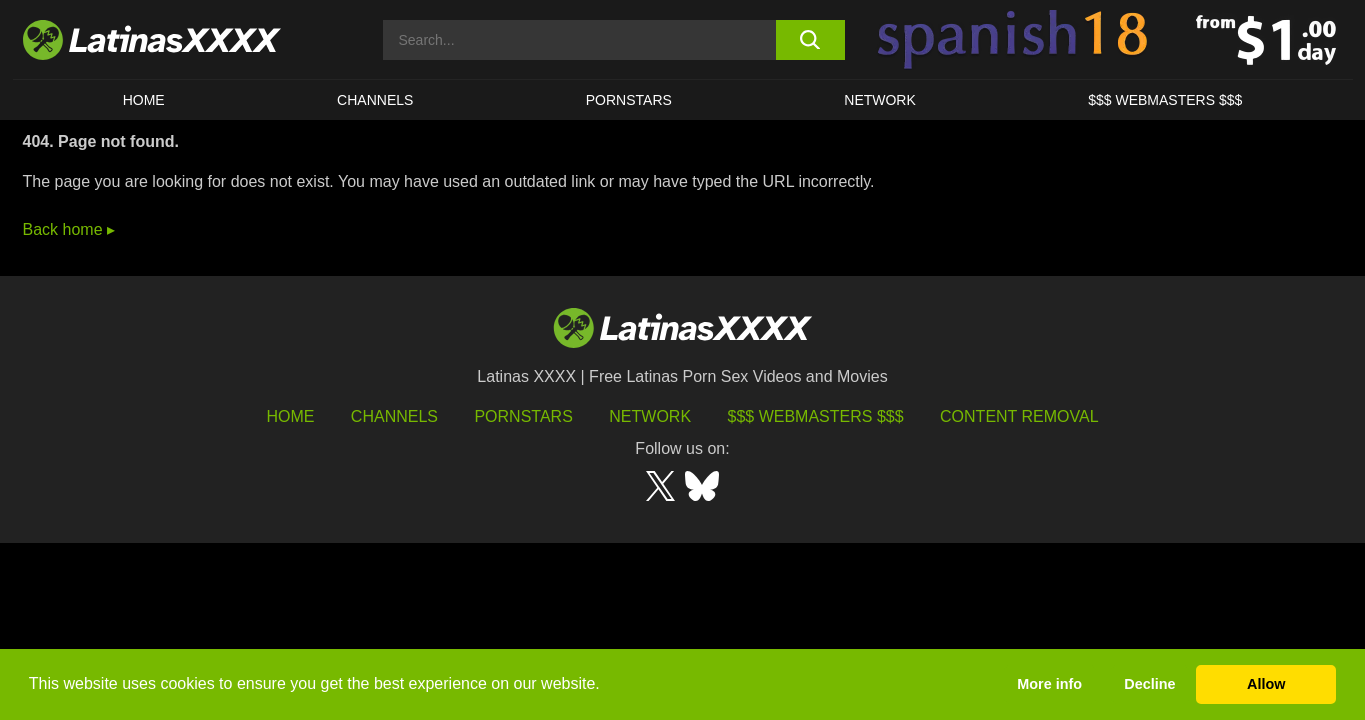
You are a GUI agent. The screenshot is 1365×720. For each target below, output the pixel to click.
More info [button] (1049, 684)
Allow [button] (1266, 684)
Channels (394, 416)
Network (880, 100)
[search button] (810, 40)
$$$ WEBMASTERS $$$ (1165, 100)
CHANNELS (375, 100)
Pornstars (629, 100)
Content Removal (1019, 416)
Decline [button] (1149, 684)
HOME (144, 100)
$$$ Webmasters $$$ (816, 416)
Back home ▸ (69, 229)
